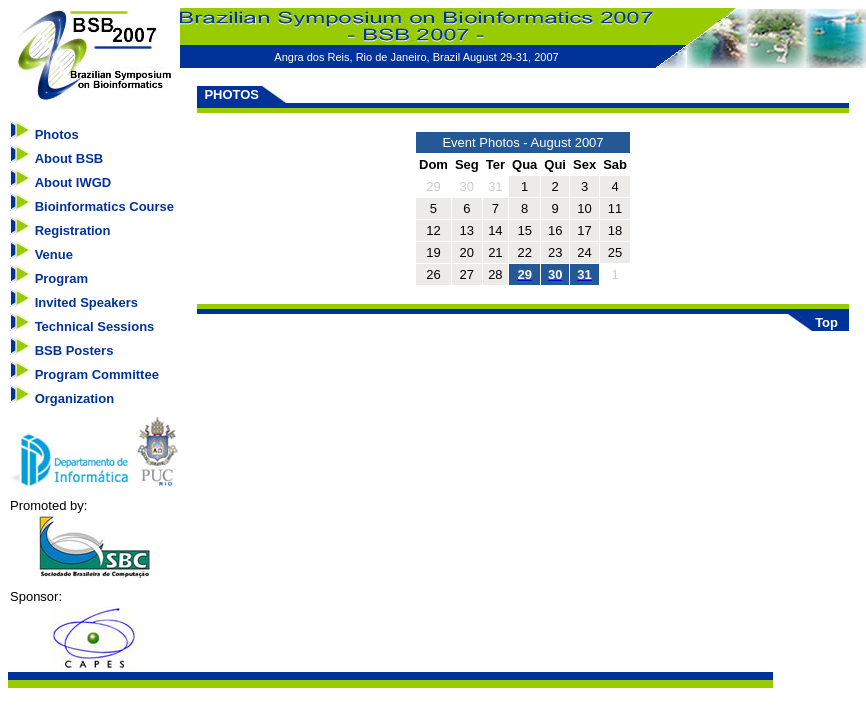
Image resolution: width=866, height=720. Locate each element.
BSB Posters (74, 350)
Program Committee (97, 374)
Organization (74, 398)
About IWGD (73, 182)
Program (61, 278)
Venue (54, 254)
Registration (73, 230)
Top (826, 322)
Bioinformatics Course (104, 206)
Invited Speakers (86, 302)
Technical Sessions (95, 326)
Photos (57, 134)
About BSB (69, 158)
